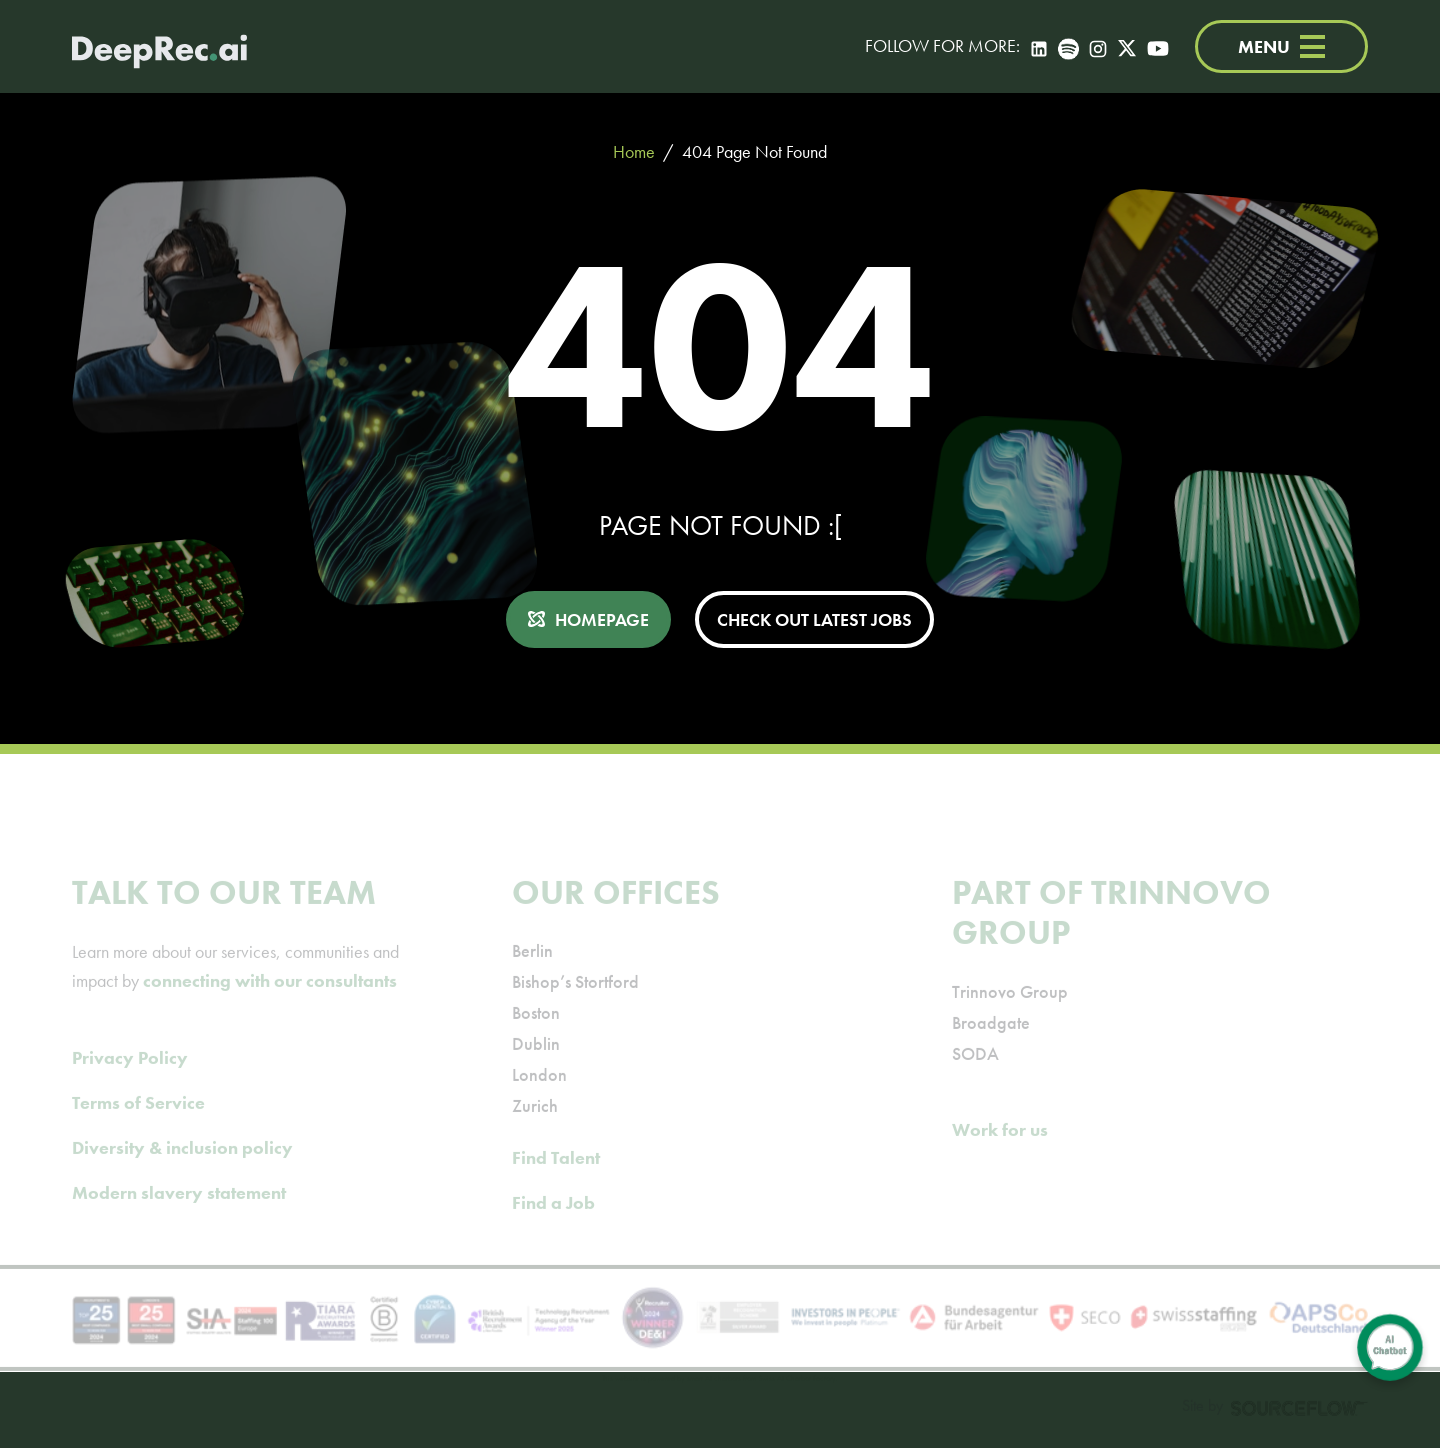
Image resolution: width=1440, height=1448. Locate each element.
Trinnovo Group (1010, 1019)
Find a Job (553, 1230)
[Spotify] (1068, 46)
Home (634, 151)
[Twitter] (1127, 46)
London (539, 1102)
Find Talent (556, 1185)
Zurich (535, 1133)
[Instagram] (1098, 46)
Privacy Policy (130, 1085)
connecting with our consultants (270, 1008)
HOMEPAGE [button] (602, 619)
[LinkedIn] (1039, 46)
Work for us (1000, 1157)
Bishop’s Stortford (575, 1009)
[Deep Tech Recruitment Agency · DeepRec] (159, 46)
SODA (975, 1081)
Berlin (532, 978)
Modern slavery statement (179, 1220)
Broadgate (991, 1050)
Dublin (536, 1071)
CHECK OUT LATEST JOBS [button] (814, 619)
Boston (536, 1040)
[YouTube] (1158, 46)
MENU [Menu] (1281, 46)
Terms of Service (138, 1130)
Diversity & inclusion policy (182, 1175)
